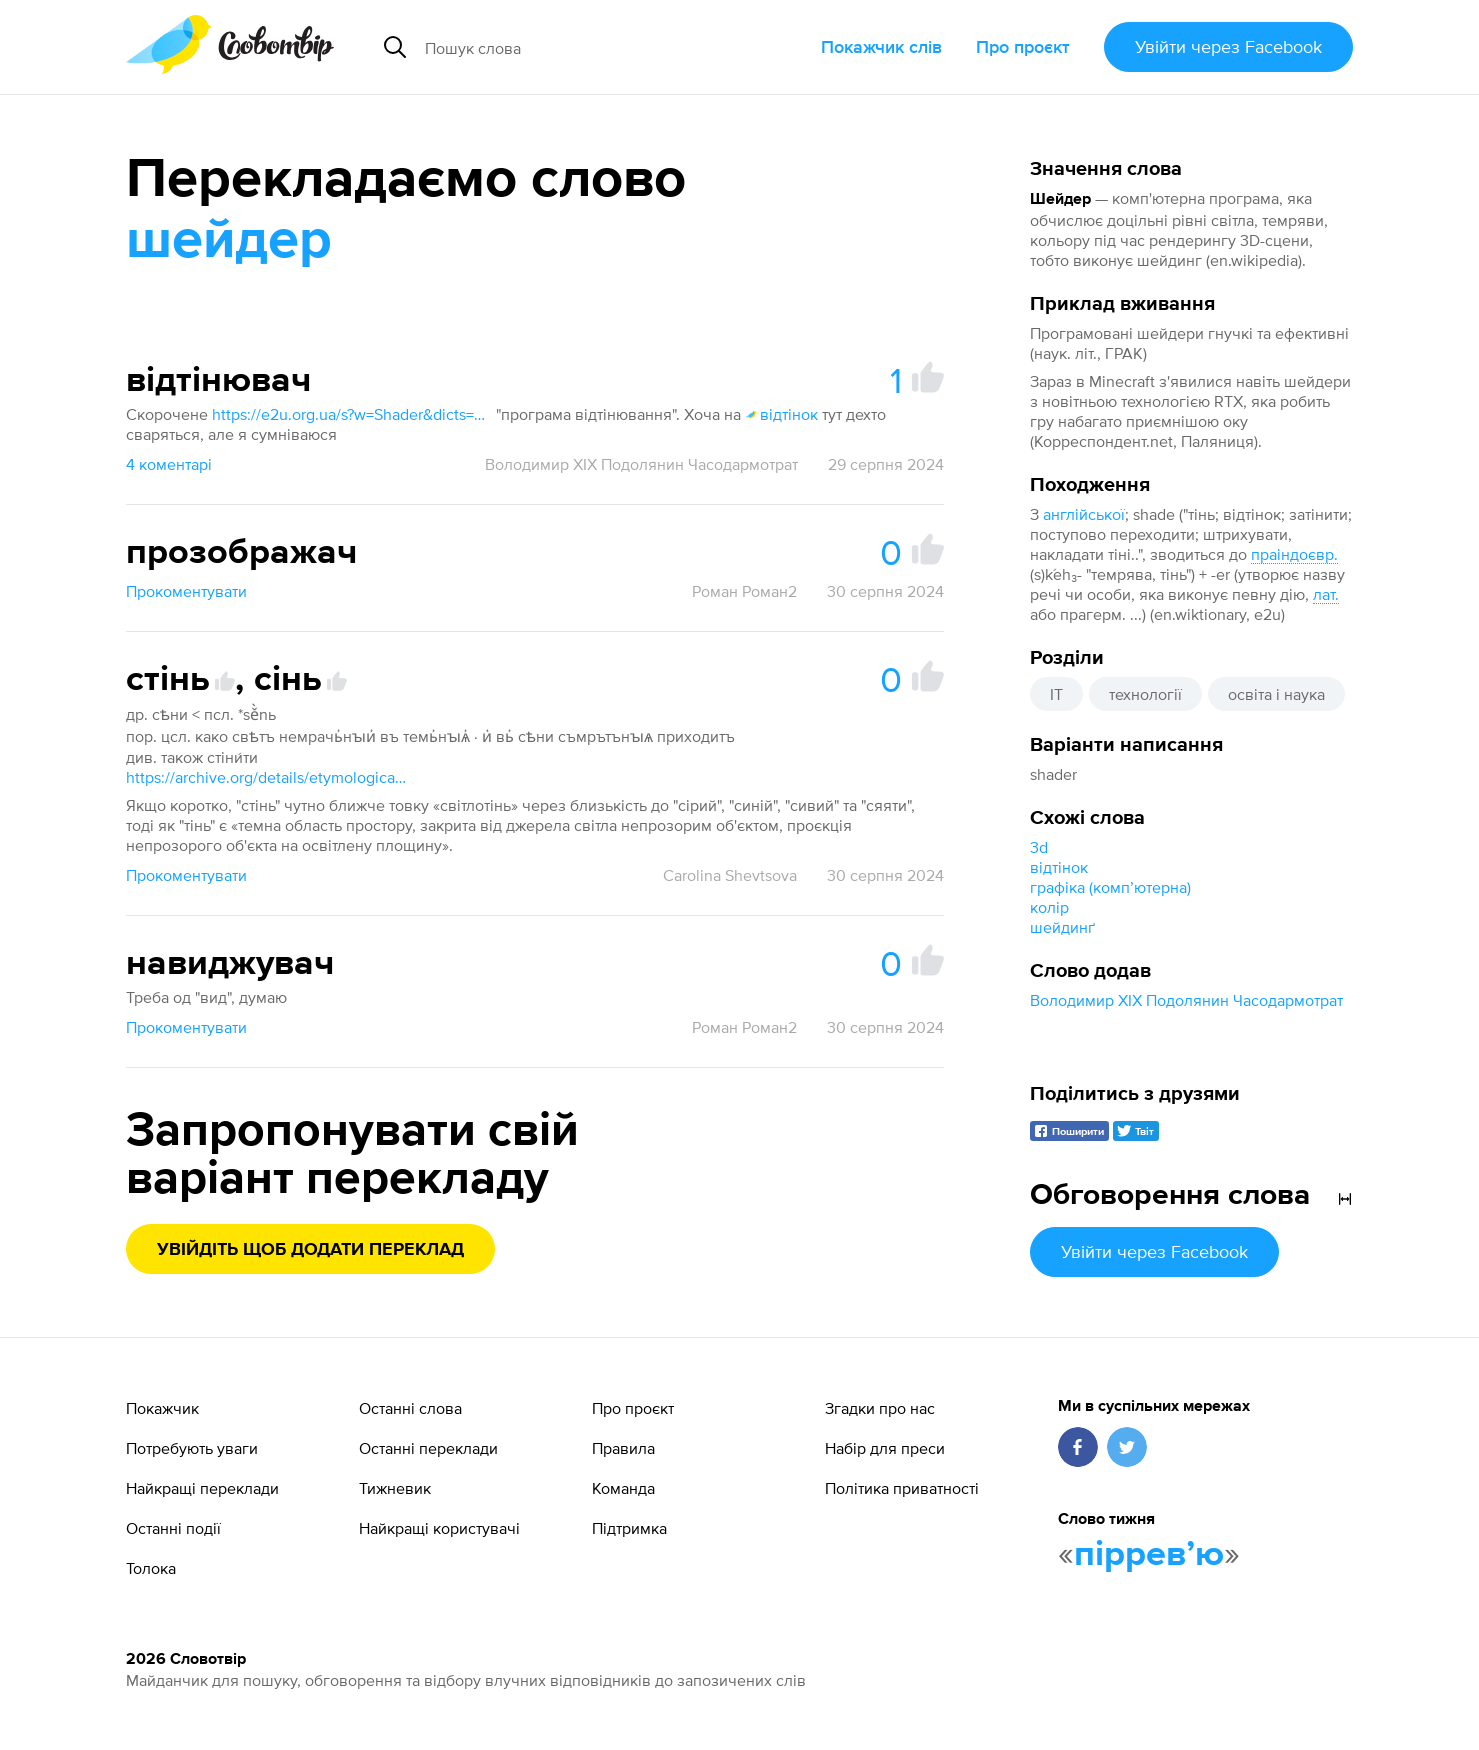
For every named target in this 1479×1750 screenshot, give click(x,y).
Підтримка (629, 1528)
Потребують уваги (192, 1448)
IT (1056, 694)
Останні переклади (428, 1448)
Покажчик (162, 1408)
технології (1145, 694)
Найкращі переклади (202, 1488)
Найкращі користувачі (439, 1528)
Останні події (173, 1528)
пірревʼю (1149, 1555)
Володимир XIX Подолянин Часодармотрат (1186, 1000)
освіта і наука (1276, 694)
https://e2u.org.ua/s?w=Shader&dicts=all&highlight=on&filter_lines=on (352, 414)
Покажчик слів (881, 46)
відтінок (1059, 867)
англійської (1084, 514)
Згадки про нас (880, 1408)
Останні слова (410, 1408)
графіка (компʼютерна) (1110, 887)
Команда (623, 1488)
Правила (623, 1448)
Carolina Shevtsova (730, 875)
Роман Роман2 (744, 591)
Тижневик (395, 1488)
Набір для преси (885, 1448)
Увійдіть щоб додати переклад (310, 1250)
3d (1039, 847)
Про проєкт (1023, 46)
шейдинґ (1062, 927)
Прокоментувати (186, 591)
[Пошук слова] (586, 47)
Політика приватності (902, 1488)
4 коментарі (169, 464)
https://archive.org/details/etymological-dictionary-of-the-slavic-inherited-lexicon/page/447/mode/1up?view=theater (266, 777)
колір (1049, 907)
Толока (151, 1568)
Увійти (1228, 46)
